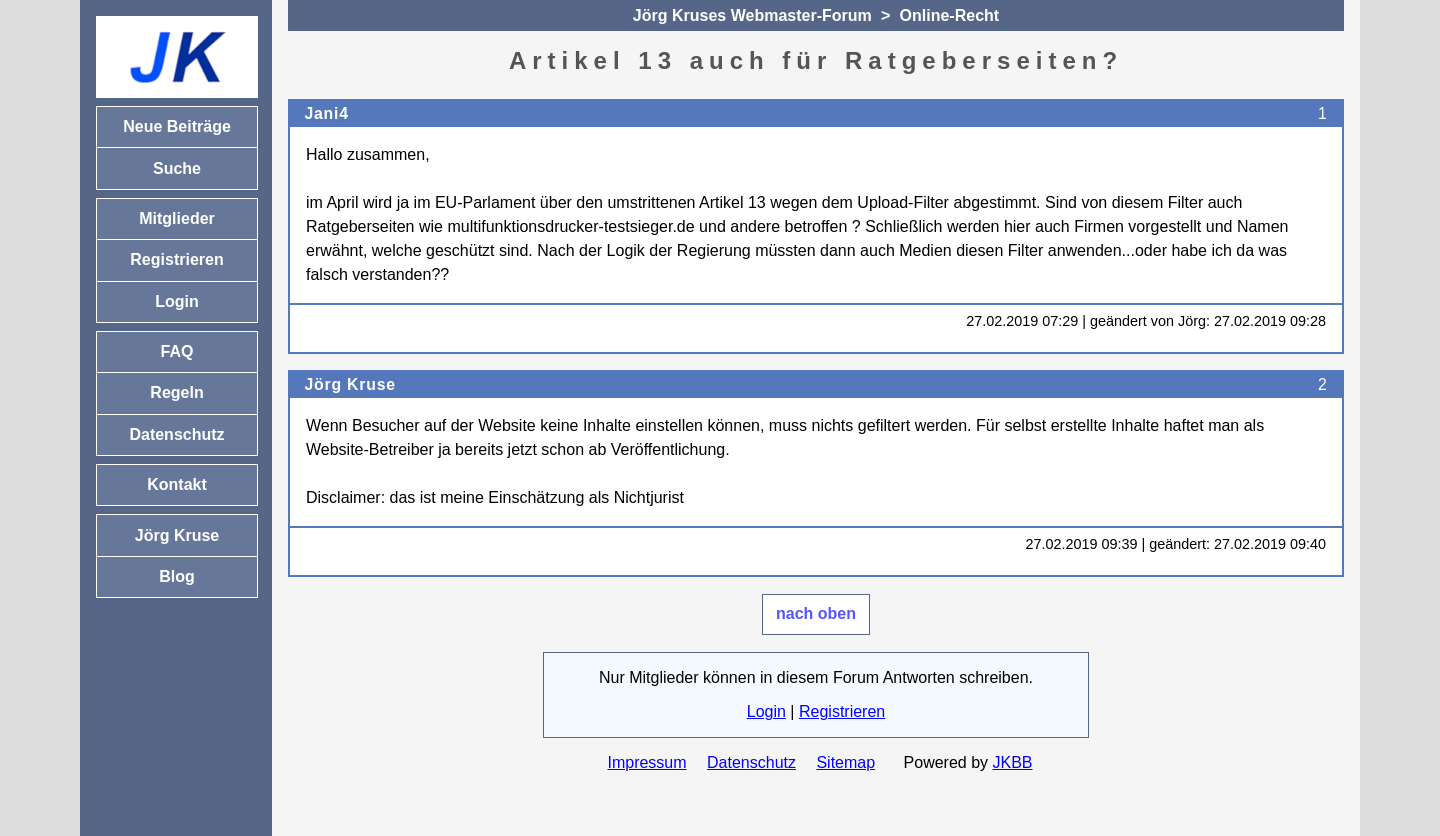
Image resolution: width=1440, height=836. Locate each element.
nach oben (816, 613)
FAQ (177, 351)
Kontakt (177, 484)
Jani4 (326, 113)
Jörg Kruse (349, 384)
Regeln (176, 392)
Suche (177, 168)
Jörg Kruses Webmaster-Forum (752, 15)
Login (766, 711)
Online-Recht (950, 15)
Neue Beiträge (177, 126)
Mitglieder (177, 218)
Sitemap (845, 762)
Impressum (646, 762)
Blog (177, 576)
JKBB (1013, 762)
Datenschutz (751, 762)
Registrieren (842, 711)
